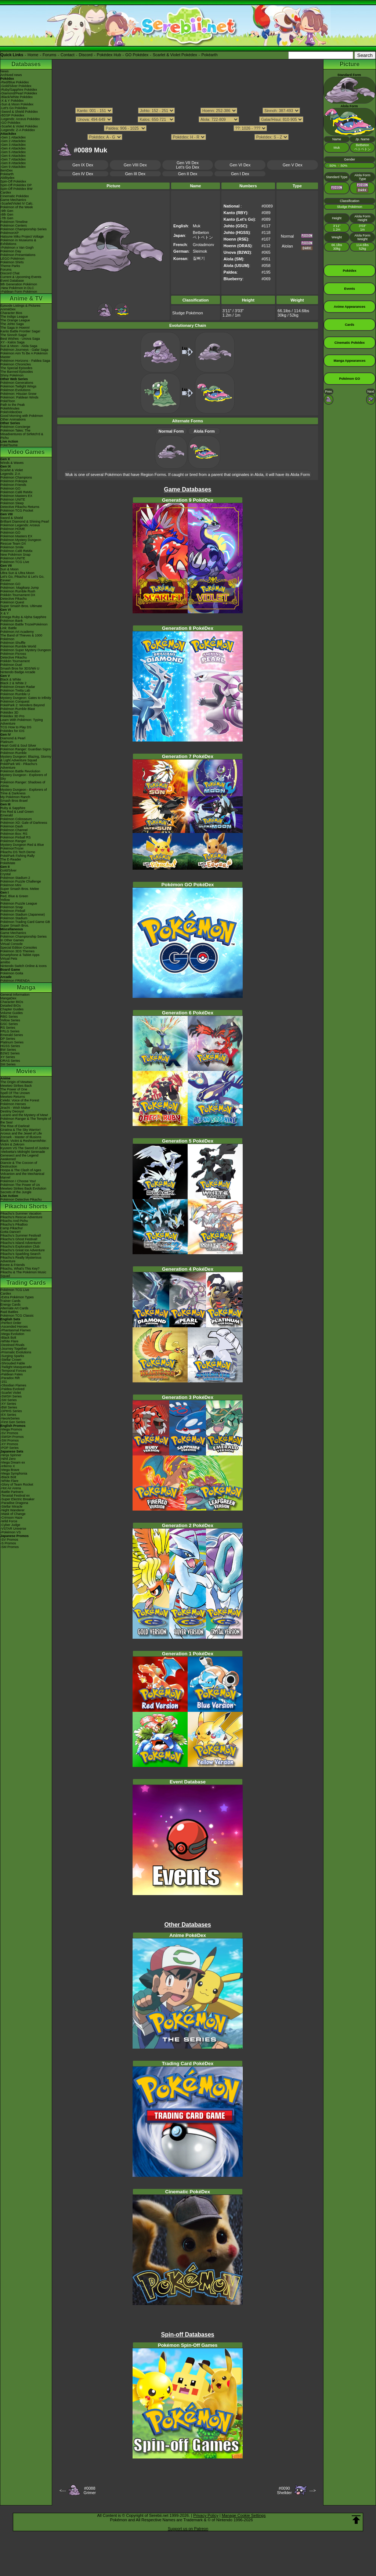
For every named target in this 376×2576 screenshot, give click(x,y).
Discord (86, 55)
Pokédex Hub (109, 55)
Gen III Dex (135, 174)
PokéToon (7, 401)
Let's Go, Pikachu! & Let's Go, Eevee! (22, 578)
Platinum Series (12, 1042)
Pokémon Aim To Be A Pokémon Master (24, 355)
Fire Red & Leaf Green (17, 811)
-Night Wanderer (12, 1510)
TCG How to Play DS (16, 727)
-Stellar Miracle (11, 1506)
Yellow (5, 900)
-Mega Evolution (12, 1334)
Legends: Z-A (10, 474)
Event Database (12, 280)
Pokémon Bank (11, 621)
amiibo (5, 962)
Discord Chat (9, 273)
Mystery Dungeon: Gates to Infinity (25, 698)
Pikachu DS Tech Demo (17, 852)
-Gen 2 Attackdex (13, 141)
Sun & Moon (9, 569)
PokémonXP (9, 233)
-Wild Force (8, 1521)
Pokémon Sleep (12, 503)
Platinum (6, 742)
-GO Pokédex (10, 123)
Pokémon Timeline (14, 222)
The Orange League (15, 320)
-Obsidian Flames (13, 1385)
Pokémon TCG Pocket (16, 510)
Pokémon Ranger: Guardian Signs (25, 749)
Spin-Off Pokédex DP (16, 185)
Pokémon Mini (10, 885)
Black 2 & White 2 (13, 683)
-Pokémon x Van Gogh (16, 247)
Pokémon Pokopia (13, 481)
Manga (26, 987)
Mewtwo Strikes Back (16, 1085)
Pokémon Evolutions (15, 390)
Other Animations (13, 419)
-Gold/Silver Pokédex (16, 86)
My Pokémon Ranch (15, 797)
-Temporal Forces (13, 1370)
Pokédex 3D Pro (12, 716)
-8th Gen (6, 214)
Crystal (5, 874)
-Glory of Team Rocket (16, 1484)
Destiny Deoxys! (12, 1111)
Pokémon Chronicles (15, 364)
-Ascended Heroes (14, 1326)
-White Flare (9, 1341)
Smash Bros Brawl (14, 800)
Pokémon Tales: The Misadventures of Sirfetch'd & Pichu (21, 434)
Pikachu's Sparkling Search (20, 1254)
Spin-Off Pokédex (13, 181)
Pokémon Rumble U (15, 694)
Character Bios (11, 313)
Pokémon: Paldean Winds (19, 397)
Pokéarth (209, 55)
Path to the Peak (12, 405)
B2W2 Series (10, 1053)
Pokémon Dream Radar (17, 687)
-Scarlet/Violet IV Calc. (16, 203)
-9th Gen (6, 211)
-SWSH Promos (12, 1437)
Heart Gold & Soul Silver (18, 745)
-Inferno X (7, 1466)
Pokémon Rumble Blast (17, 709)
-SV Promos (9, 1433)
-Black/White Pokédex (16, 97)
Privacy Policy (205, 2515)
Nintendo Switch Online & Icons (23, 966)
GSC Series (9, 1024)
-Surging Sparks (12, 1356)
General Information (15, 994)
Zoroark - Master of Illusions (20, 1137)
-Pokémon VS (10, 1532)
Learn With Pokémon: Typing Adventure (21, 721)
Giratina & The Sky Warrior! (20, 1130)
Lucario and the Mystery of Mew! (24, 1115)
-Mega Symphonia (13, 1473)
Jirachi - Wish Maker (15, 1108)
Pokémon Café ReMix (16, 492)
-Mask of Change (13, 1514)
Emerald (6, 815)
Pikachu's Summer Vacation (20, 1213)
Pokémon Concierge (15, 427)
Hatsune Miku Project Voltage (22, 236)
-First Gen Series (12, 1422)
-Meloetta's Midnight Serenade (22, 1152)
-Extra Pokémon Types (17, 1297)
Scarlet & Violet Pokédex (175, 55)
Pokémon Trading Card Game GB (25, 922)
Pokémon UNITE (12, 499)
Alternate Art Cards (14, 1308)
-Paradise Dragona (14, 1503)
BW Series (8, 1049)
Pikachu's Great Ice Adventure (22, 1250)
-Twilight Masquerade (16, 1367)
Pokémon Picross (13, 654)
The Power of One (13, 1089)
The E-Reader (10, 859)
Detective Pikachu (13, 598)
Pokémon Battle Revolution (20, 771)
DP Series (7, 1038)
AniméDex (8, 309)
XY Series (7, 1057)
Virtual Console (11, 944)
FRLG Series (9, 1031)
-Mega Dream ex (12, 1462)
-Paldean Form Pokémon (18, 291)
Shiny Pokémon (12, 375)
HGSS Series (10, 1046)
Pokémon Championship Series (23, 229)
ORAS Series (10, 1060)
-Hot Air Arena (10, 1488)
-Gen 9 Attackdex (13, 167)
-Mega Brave (9, 1470)
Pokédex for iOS (12, 731)
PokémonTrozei (12, 848)
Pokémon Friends (13, 485)
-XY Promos (9, 1444)
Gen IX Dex (82, 165)
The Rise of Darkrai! (15, 1126)
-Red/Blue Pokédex (14, 82)
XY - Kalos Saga (12, 342)
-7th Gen (6, 218)
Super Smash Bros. (14, 925)
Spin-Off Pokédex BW (16, 189)
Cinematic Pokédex (14, 196)
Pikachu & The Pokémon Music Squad (23, 1274)
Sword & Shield (11, 518)
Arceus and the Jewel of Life (21, 1133)
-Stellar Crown (10, 1359)
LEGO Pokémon (12, 258)
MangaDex (8, 998)
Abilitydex (7, 178)
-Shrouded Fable (12, 1363)
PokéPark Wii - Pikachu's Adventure (18, 765)
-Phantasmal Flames (15, 1330)
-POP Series (9, 1448)
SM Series (8, 1064)
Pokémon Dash (11, 826)
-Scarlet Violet (10, 1393)
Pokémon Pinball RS (15, 837)
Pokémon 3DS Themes (17, 951)
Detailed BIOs (10, 1005)
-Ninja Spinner (10, 1455)
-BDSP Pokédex (12, 115)
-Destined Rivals (12, 1345)
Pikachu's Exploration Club (20, 1246)
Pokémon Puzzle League (18, 903)
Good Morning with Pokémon (21, 416)
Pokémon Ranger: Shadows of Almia (22, 784)
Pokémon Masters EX (16, 496)
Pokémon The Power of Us (20, 1185)
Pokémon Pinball (12, 911)
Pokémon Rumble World (18, 646)
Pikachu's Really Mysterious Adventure (20, 1259)
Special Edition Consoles (18, 947)
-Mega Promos (11, 1429)
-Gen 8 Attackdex (13, 163)
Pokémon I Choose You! (18, 1181)
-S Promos (8, 1543)
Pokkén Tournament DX (17, 595)
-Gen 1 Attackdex (13, 137)
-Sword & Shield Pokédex (19, 111)
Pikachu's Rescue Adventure (21, 1217)
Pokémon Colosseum (16, 819)
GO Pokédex (136, 55)
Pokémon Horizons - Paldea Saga (25, 360)
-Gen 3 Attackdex (13, 145)
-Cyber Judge (10, 1525)
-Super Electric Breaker (17, 1499)
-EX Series (8, 1415)
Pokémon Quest (12, 602)
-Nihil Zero (8, 1459)
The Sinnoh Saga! (13, 335)
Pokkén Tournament (15, 661)
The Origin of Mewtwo (16, 1082)
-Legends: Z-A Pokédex (17, 130)
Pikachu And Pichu (14, 1221)
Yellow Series (10, 1020)
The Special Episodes (16, 368)
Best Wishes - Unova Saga (20, 338)
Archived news (11, 75)
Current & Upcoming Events (20, 277)
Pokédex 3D (9, 712)
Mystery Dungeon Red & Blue (22, 845)
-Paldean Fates (11, 1374)
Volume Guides (11, 1013)
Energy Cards (10, 1304)
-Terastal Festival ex (15, 1495)
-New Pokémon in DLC (17, 288)
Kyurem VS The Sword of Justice (24, 1148)
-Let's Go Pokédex (14, 108)
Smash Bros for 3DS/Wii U (19, 668)
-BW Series (8, 1407)
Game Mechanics (13, 200)
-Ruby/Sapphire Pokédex (18, 89)
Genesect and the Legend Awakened (19, 1157)
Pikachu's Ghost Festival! (18, 1239)
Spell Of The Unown (15, 1093)
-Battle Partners (12, 1492)
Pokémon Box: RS (14, 834)
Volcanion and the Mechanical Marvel (22, 1175)
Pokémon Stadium (14, 918)
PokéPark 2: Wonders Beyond (22, 705)
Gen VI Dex (239, 165)
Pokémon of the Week (16, 207)
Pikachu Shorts (26, 1206)
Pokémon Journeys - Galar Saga (24, 349)
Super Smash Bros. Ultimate (21, 606)
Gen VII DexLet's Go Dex (187, 164)
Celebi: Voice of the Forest (19, 1100)
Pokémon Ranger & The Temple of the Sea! (25, 1120)
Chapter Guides (12, 1009)
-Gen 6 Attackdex (13, 156)
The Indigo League (14, 316)
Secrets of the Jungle (16, 1192)
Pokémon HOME (12, 529)
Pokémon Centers (13, 225)
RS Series (7, 1027)
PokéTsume (9, 445)
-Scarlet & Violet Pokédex (19, 126)
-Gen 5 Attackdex (13, 152)
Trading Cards (26, 1283)
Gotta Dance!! (10, 1232)
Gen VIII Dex (135, 165)
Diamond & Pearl (12, 738)
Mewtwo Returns (12, 1096)
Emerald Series (11, 1035)
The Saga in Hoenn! (15, 327)
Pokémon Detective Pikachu (21, 1199)
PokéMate (7, 863)
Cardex (5, 192)
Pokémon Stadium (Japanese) (22, 914)
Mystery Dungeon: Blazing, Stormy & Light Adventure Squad (25, 758)
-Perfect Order (10, 1323)
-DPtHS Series (11, 1411)
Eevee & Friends (12, 1265)
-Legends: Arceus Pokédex (20, 119)
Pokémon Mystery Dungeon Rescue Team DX (20, 541)
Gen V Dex (293, 165)
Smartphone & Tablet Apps (19, 955)
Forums (49, 55)
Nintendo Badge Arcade (17, 672)
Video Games (25, 452)
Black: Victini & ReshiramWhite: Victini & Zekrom (23, 1142)
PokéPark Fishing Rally (17, 856)
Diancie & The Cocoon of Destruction (18, 1164)
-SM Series (8, 1400)
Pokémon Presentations (18, 255)
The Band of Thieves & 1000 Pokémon (21, 637)
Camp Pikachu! (11, 1228)
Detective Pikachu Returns (19, 507)
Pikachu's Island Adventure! (20, 1243)
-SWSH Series (11, 1396)
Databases (26, 64)
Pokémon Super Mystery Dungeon (25, 650)
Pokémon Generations (16, 383)
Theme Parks (10, 266)
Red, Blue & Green (14, 896)
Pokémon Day (10, 251)
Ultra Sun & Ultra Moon (17, 573)
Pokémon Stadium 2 (15, 878)
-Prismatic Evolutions (15, 1352)
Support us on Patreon (188, 2528)
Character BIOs (11, 1002)
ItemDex (6, 170)
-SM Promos (9, 1440)
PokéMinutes (9, 408)
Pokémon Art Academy (17, 632)
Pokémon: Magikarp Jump (19, 587)
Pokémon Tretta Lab (15, 690)
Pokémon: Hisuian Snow (18, 394)
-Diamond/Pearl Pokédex (18, 93)
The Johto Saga (12, 324)
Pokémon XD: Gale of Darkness (23, 823)
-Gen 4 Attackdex (13, 148)
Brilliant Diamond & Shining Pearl (24, 521)
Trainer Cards (10, 1301)
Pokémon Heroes (13, 1104)
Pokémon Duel (11, 665)
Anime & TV (26, 298)
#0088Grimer (89, 2490)
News (4, 71)
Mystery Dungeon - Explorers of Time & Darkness (23, 791)
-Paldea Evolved (12, 1389)
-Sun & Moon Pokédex (16, 104)
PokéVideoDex (11, 412)
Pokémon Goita (11, 973)
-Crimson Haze (11, 1517)
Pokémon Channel (14, 830)
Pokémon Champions (16, 477)
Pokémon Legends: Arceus (20, 525)
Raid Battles (9, 1312)
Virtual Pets (8, 958)
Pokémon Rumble (13, 753)
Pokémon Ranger (13, 841)
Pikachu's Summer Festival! (20, 1235)
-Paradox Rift (10, 1378)
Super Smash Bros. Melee (19, 889)
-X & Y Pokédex (12, 100)
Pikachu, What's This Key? (20, 1268)
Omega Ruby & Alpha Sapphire (23, 617)
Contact (68, 55)
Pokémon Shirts (12, 262)
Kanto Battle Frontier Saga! (20, 331)
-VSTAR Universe (13, 1528)
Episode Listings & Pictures (20, 305)
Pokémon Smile (12, 547)
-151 (3, 1381)
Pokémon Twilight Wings (18, 386)
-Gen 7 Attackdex (13, 159)
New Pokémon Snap (15, 554)
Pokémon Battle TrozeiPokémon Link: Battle (24, 626)
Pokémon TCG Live (14, 562)
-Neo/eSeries (10, 1418)
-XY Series (8, 1404)
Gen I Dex (240, 174)
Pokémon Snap (11, 907)
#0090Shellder (284, 2490)
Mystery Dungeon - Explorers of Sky (23, 776)
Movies (26, 1071)
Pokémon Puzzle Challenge (20, 881)
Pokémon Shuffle (12, 643)
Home (33, 55)
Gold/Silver (8, 870)
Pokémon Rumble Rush (17, 591)
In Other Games (12, 940)
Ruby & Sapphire (12, 808)
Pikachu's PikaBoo (14, 1224)
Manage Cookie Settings (244, 2515)
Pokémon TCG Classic (17, 1315)
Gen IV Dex (82, 174)
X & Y (4, 613)
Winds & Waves (12, 463)
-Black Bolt (8, 1337)
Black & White (10, 679)
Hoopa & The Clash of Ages (20, 1170)
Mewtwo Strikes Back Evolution (23, 1188)
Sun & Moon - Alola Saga (18, 346)
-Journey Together (13, 1348)
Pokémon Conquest (14, 701)
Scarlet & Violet (11, 470)
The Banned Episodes (16, 372)
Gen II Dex (188, 174)
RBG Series (9, 1016)
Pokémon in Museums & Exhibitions (18, 242)
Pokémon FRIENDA (15, 980)
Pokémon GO (10, 488)
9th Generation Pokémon (18, 284)
